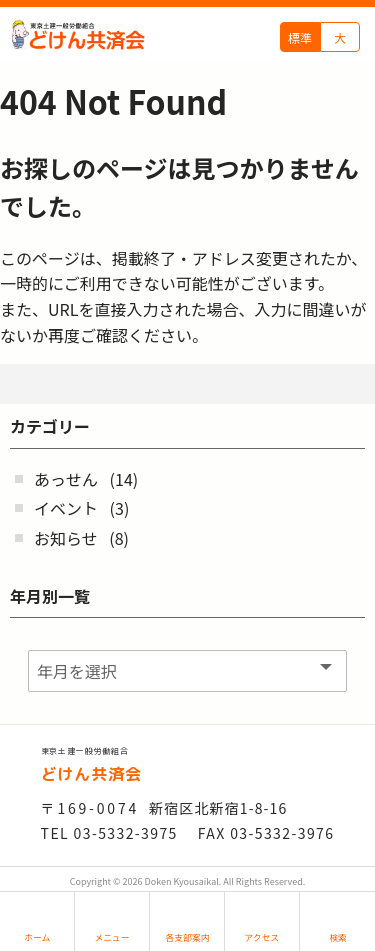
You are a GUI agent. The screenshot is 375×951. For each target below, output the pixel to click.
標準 (300, 37)
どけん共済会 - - (77, 35)
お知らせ (66, 538)
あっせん (66, 479)
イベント (66, 508)
